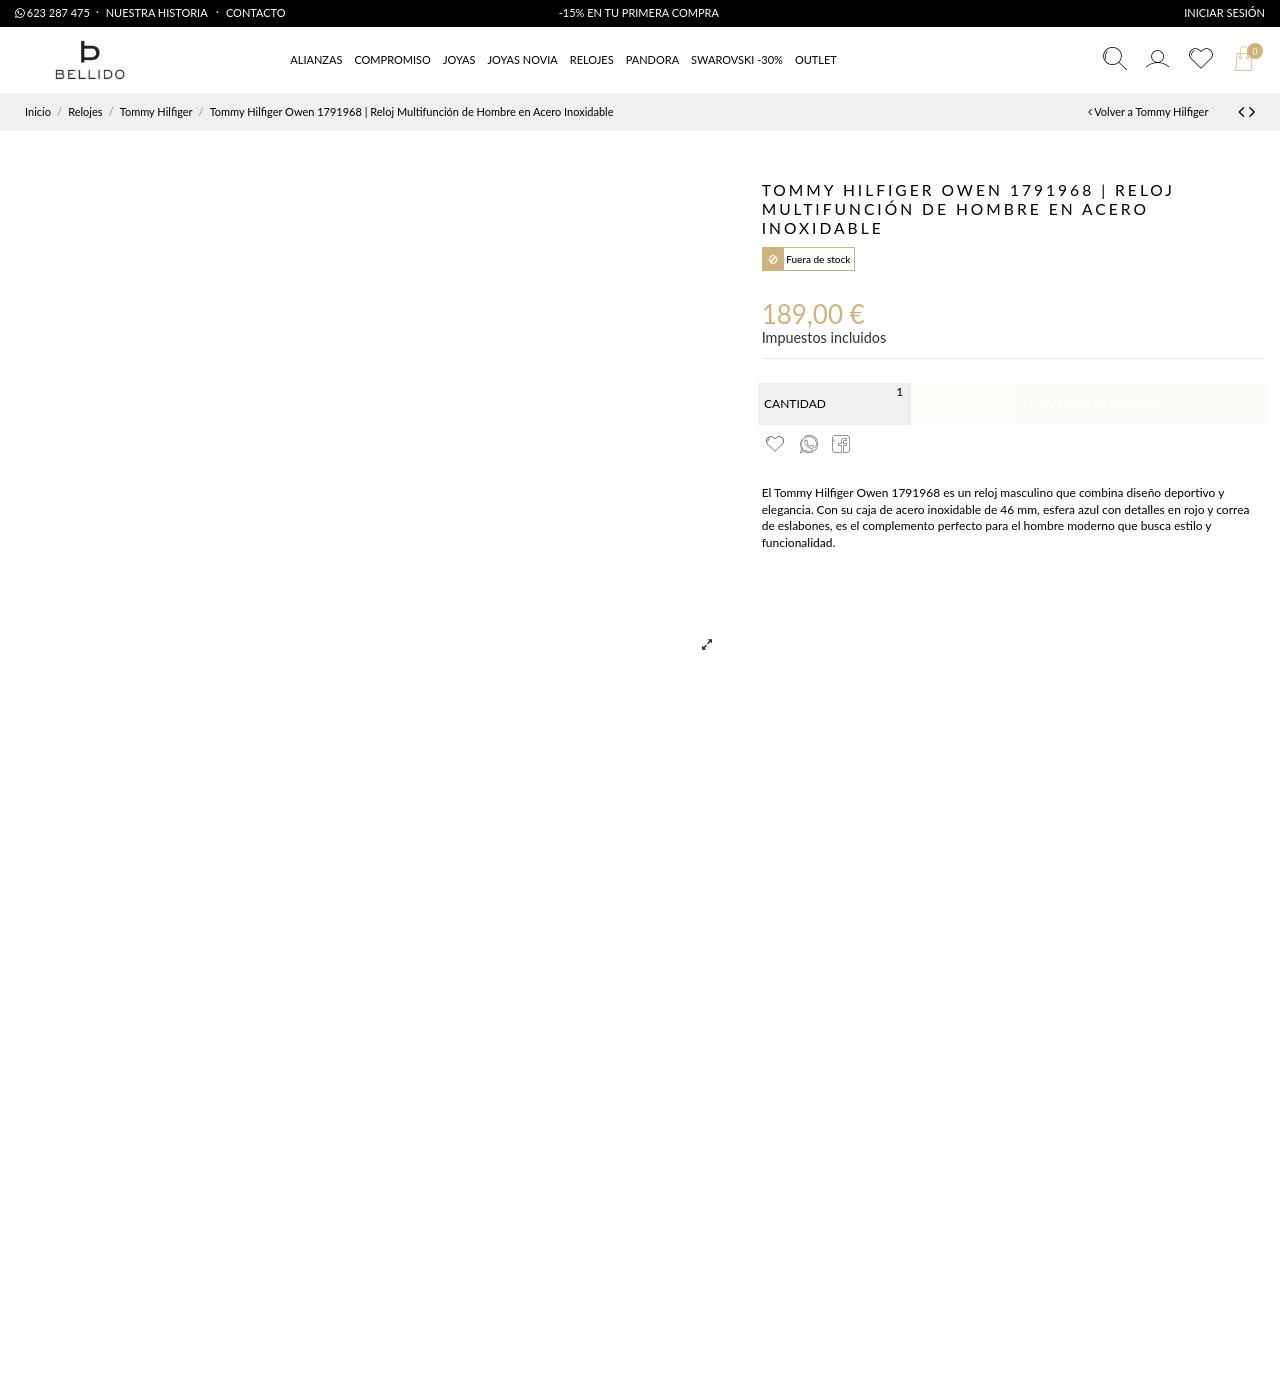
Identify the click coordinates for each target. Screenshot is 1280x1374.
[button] (816, 60)
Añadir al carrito (1090, 403)
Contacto (256, 12)
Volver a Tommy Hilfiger (1148, 111)
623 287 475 (52, 12)
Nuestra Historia (158, 12)
